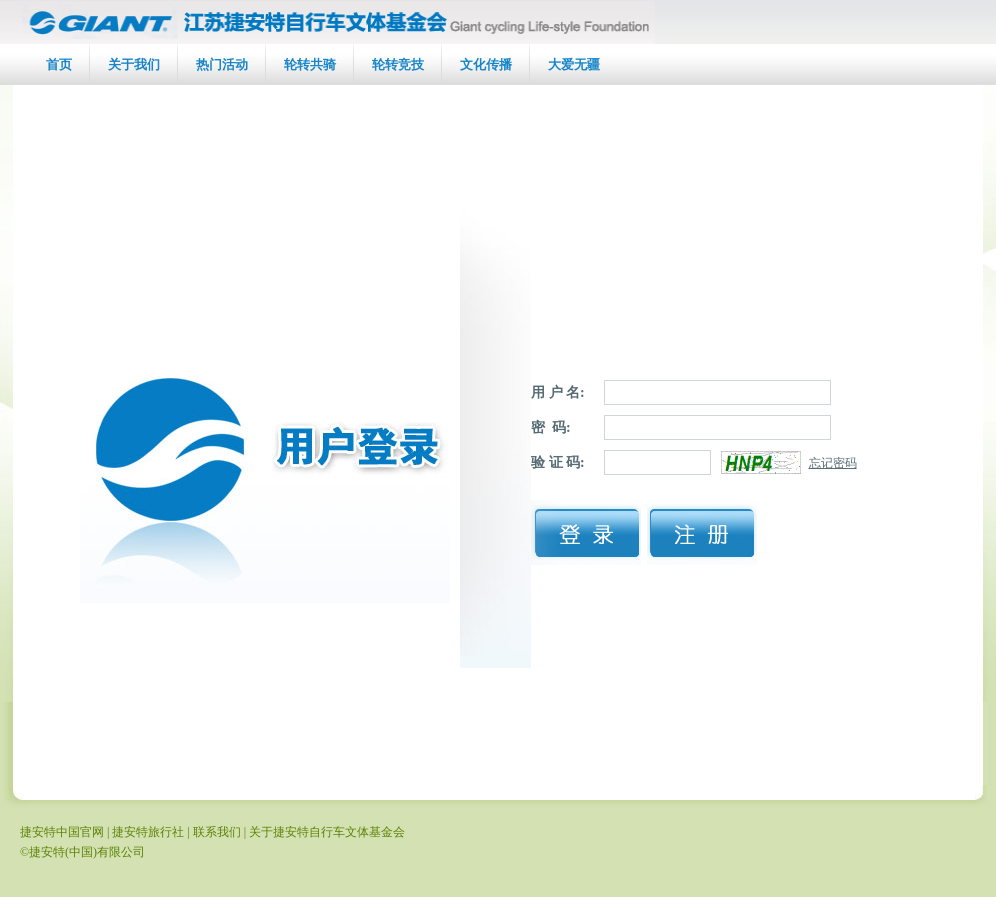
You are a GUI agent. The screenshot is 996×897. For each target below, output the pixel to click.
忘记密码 (833, 463)
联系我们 (217, 832)
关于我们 (134, 64)
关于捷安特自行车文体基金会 (327, 832)
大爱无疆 (574, 64)
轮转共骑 (310, 64)
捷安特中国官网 (62, 832)
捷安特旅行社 (148, 832)
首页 (59, 64)
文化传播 (486, 64)
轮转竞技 (398, 64)
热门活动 (222, 64)
